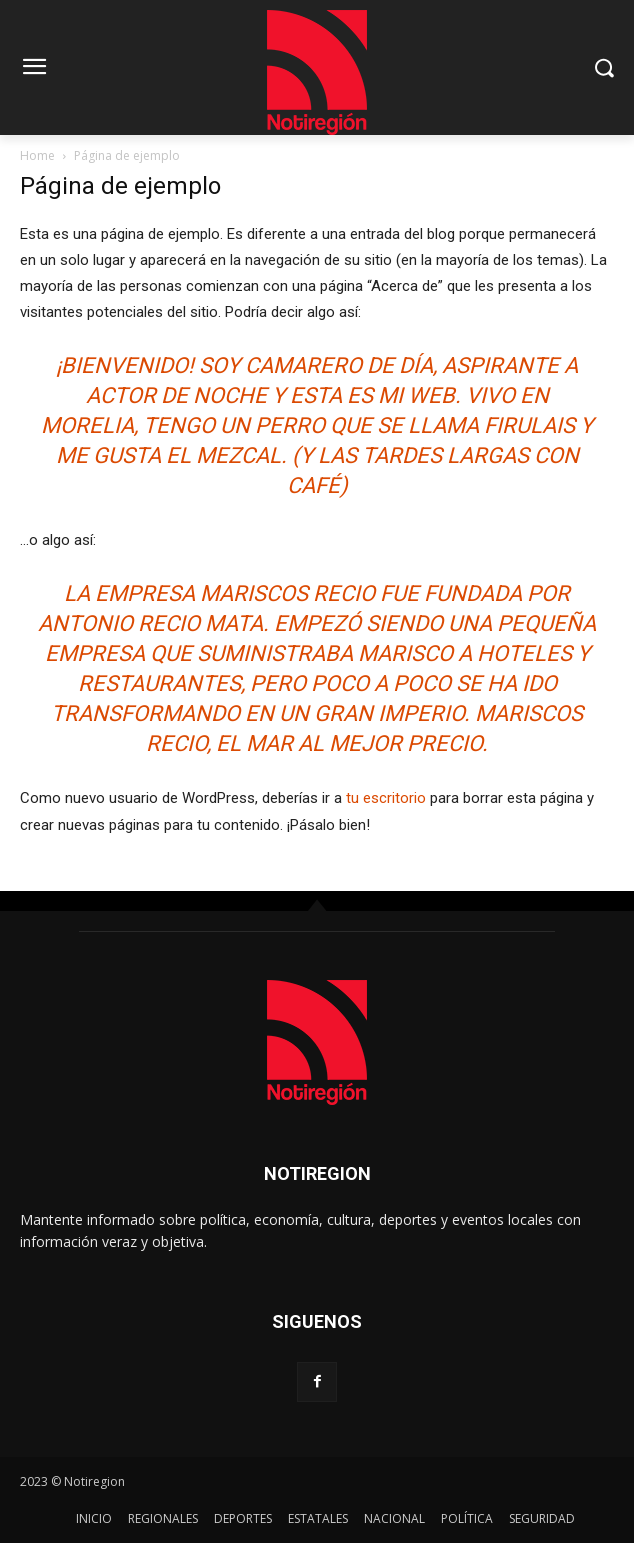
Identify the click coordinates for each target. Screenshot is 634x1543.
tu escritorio (386, 798)
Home (37, 155)
